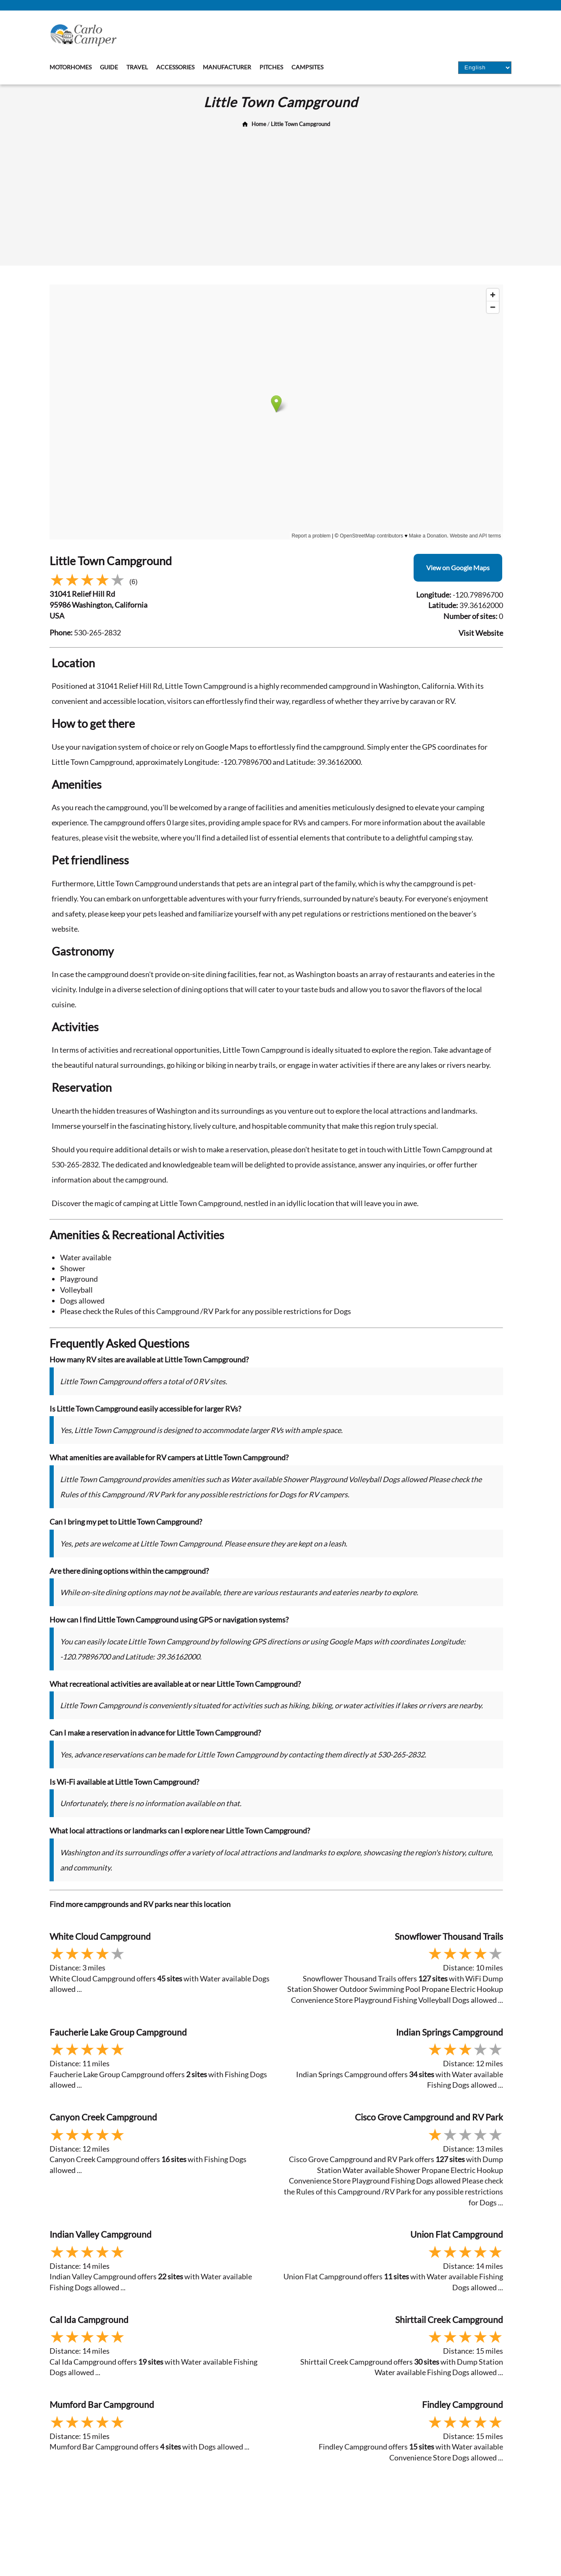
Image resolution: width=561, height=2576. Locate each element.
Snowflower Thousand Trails (449, 1936)
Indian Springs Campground (449, 2032)
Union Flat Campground (456, 2234)
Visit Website (481, 632)
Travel (137, 67)
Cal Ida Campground (89, 2319)
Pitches (271, 67)
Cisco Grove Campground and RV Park (429, 2117)
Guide (109, 67)
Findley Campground (462, 2404)
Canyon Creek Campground (103, 2117)
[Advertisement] (280, 194)
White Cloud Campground (100, 1936)
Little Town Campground (300, 124)
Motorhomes (71, 67)
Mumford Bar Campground (102, 2404)
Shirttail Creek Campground (449, 2319)
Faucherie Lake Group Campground (118, 2032)
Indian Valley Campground (101, 2234)
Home (259, 124)
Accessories (175, 67)
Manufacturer (227, 67)
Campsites (307, 67)
